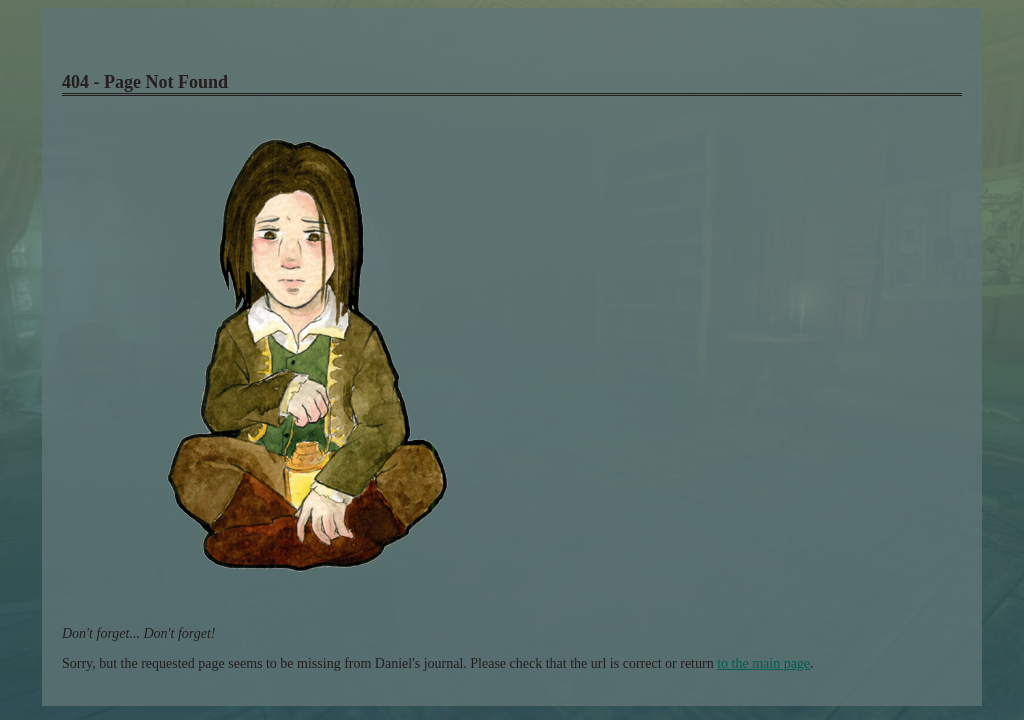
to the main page (763, 663)
